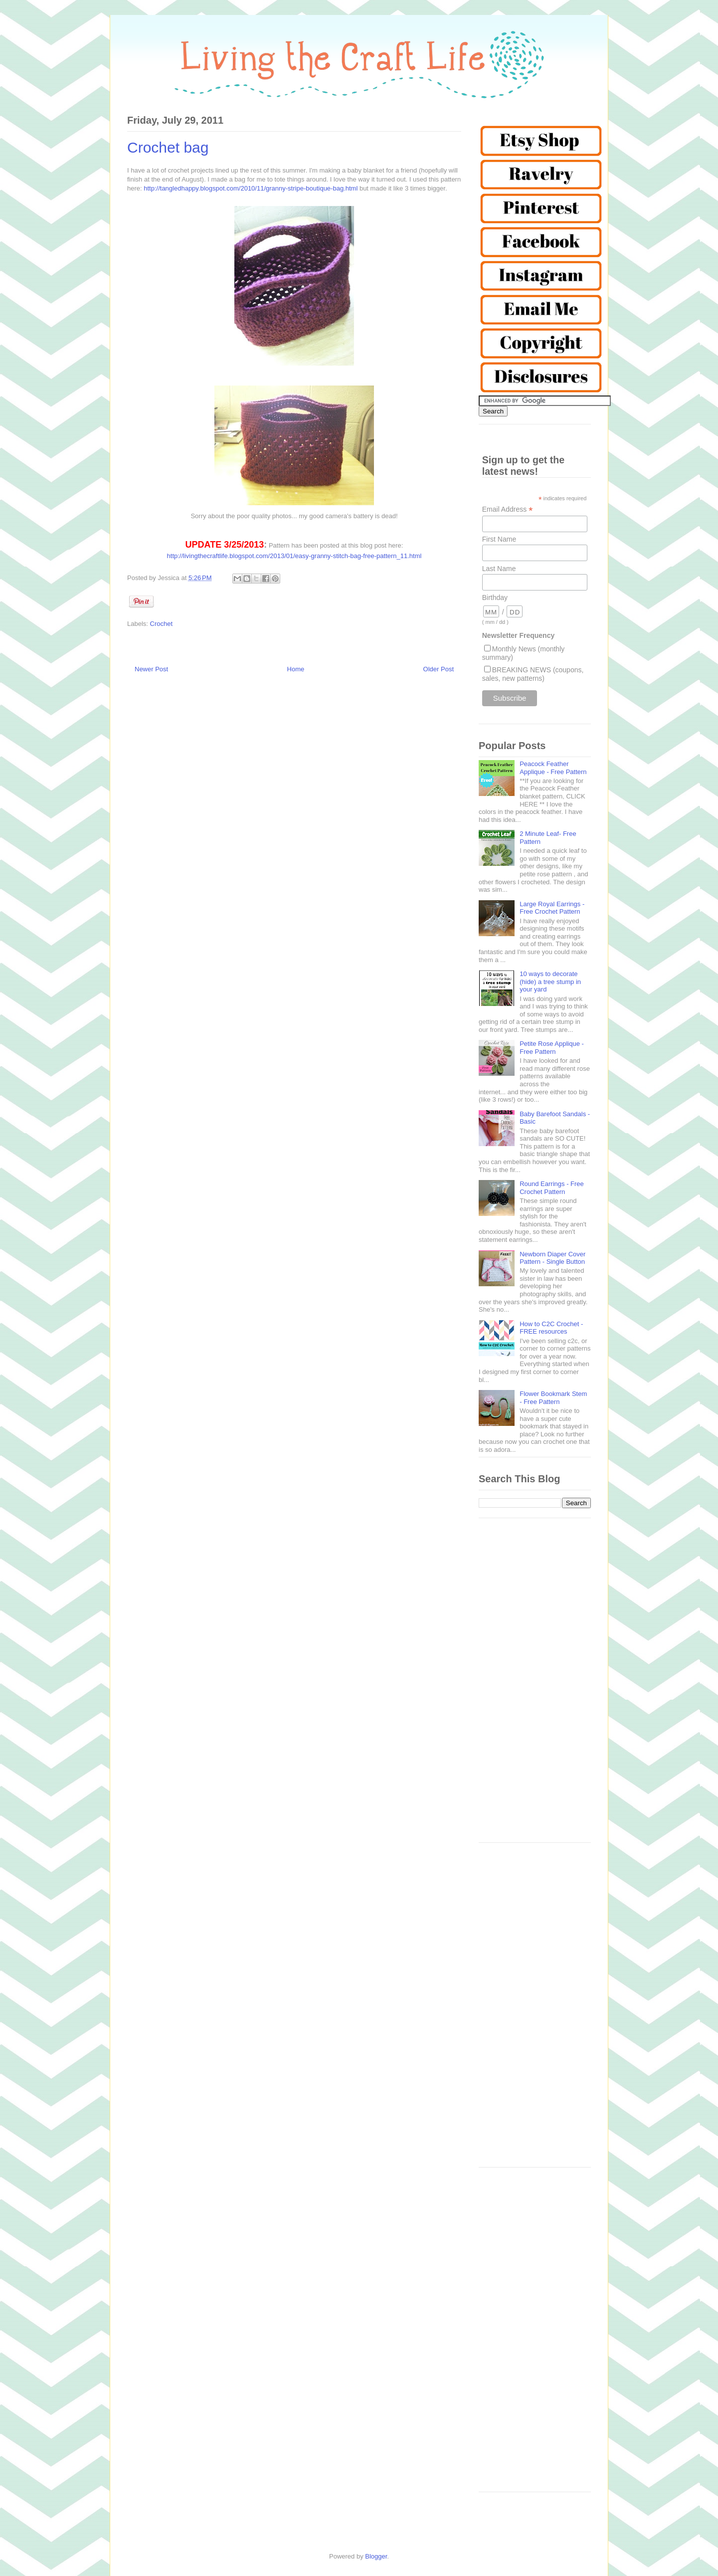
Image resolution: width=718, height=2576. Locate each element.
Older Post (438, 669)
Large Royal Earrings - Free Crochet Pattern (552, 908)
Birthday (495, 597)
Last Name (499, 569)
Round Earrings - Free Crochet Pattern (552, 1187)
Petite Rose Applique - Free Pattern (552, 1047)
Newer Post (151, 669)
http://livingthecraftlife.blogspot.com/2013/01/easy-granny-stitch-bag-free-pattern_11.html (294, 556)
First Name (499, 539)
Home (296, 669)
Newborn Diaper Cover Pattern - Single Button (552, 1258)
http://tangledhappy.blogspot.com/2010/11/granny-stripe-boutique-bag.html (251, 188)
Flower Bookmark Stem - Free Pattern (553, 1397)
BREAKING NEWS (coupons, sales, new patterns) (533, 674)
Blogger (376, 2556)
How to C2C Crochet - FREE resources (551, 1328)
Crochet (161, 623)
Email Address (507, 509)
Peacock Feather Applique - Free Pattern (553, 768)
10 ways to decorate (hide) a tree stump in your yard (550, 981)
